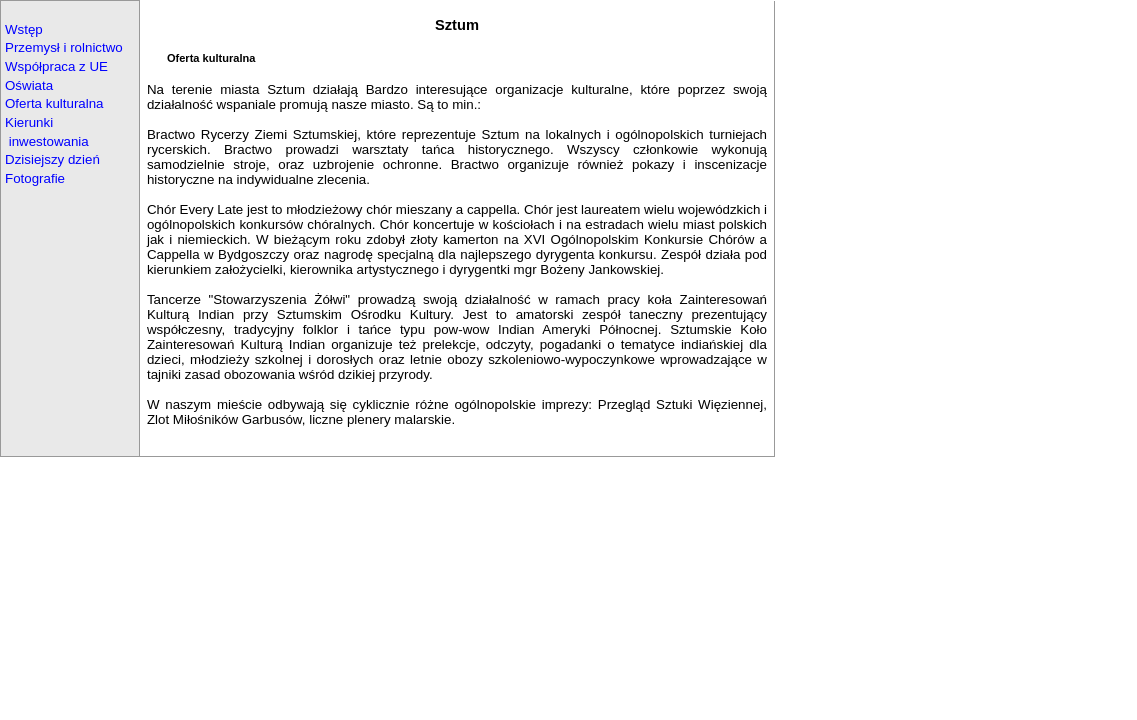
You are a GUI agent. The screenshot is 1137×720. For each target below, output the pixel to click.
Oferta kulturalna (54, 103)
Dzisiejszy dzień (52, 159)
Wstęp (24, 29)
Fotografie (35, 178)
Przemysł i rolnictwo (64, 47)
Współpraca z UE (56, 66)
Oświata (29, 85)
